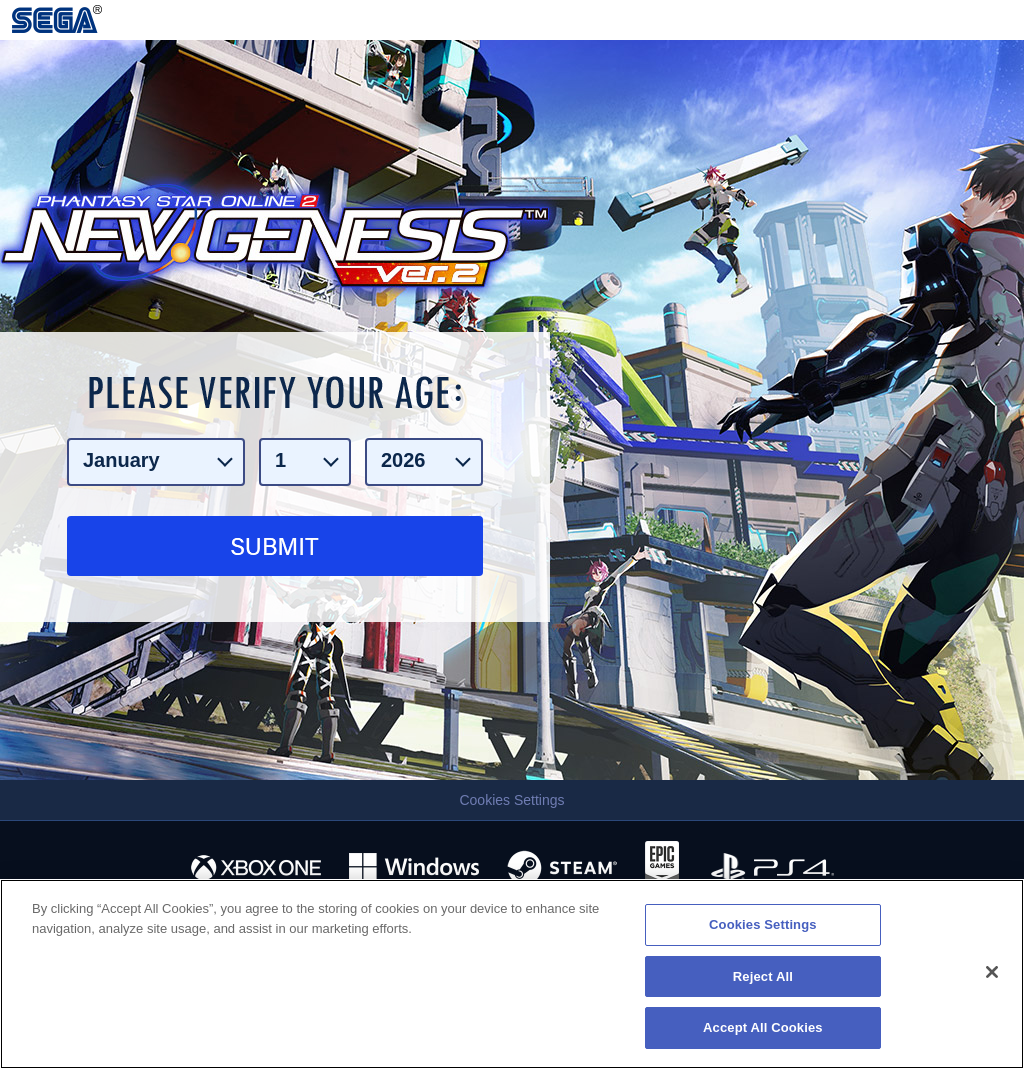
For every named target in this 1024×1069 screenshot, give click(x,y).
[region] (512, 974)
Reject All (763, 976)
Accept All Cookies (763, 1027)
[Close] (992, 972)
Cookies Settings (511, 800)
